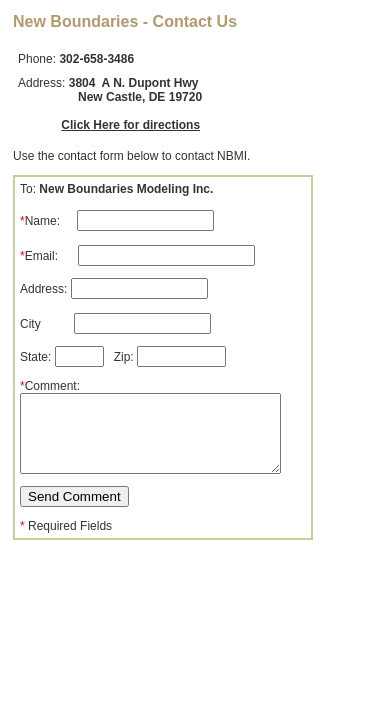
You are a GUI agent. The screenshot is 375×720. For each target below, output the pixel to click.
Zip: (170, 357)
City (115, 324)
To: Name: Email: (137, 222)
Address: (114, 289)
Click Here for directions (130, 125)
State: (63, 357)
